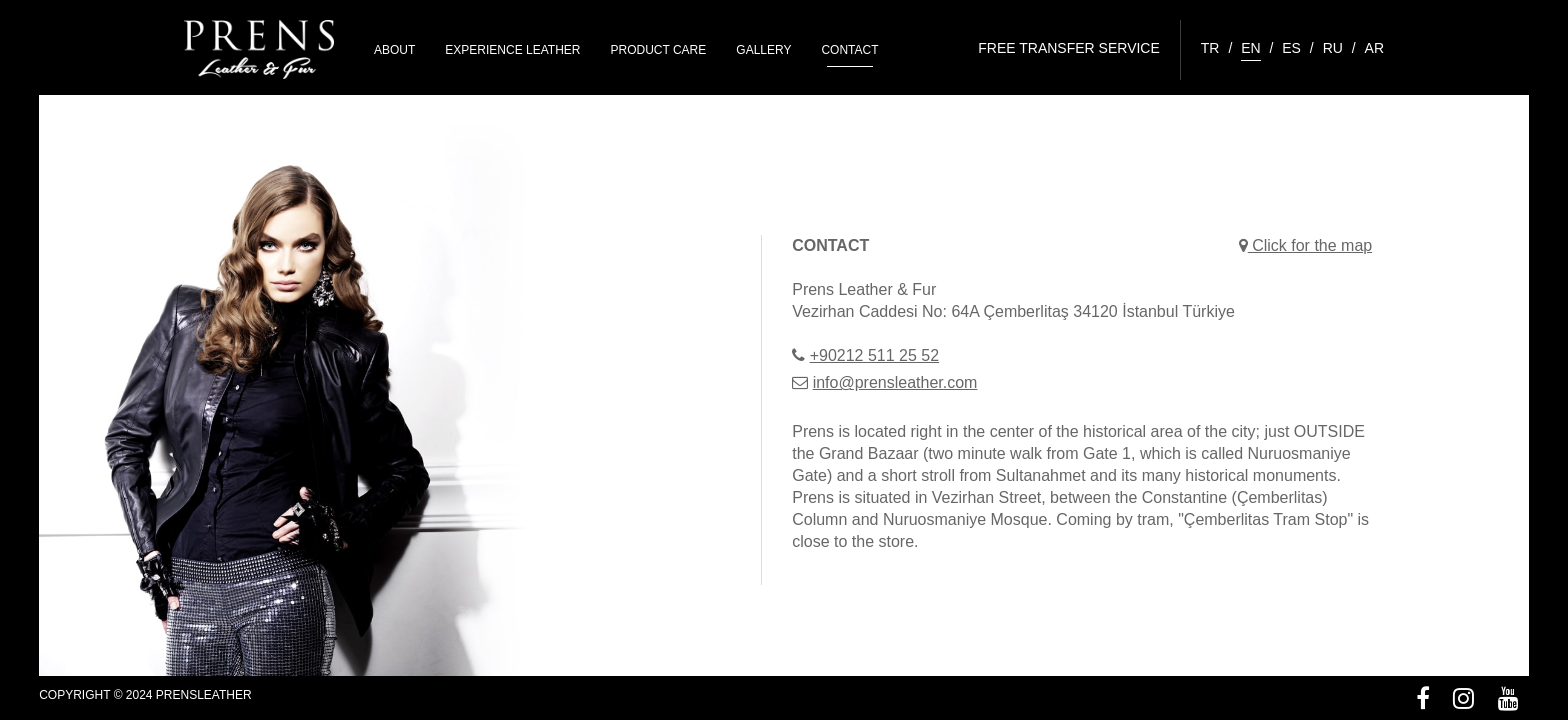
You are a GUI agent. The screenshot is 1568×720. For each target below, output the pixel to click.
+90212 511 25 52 (874, 355)
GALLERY (763, 50)
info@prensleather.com (895, 382)
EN (1250, 48)
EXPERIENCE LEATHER (512, 50)
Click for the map (1305, 245)
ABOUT (394, 50)
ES (1291, 48)
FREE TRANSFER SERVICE (1069, 48)
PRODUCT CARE (659, 50)
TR (1210, 48)
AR (1374, 48)
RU (1333, 48)
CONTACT (849, 50)
